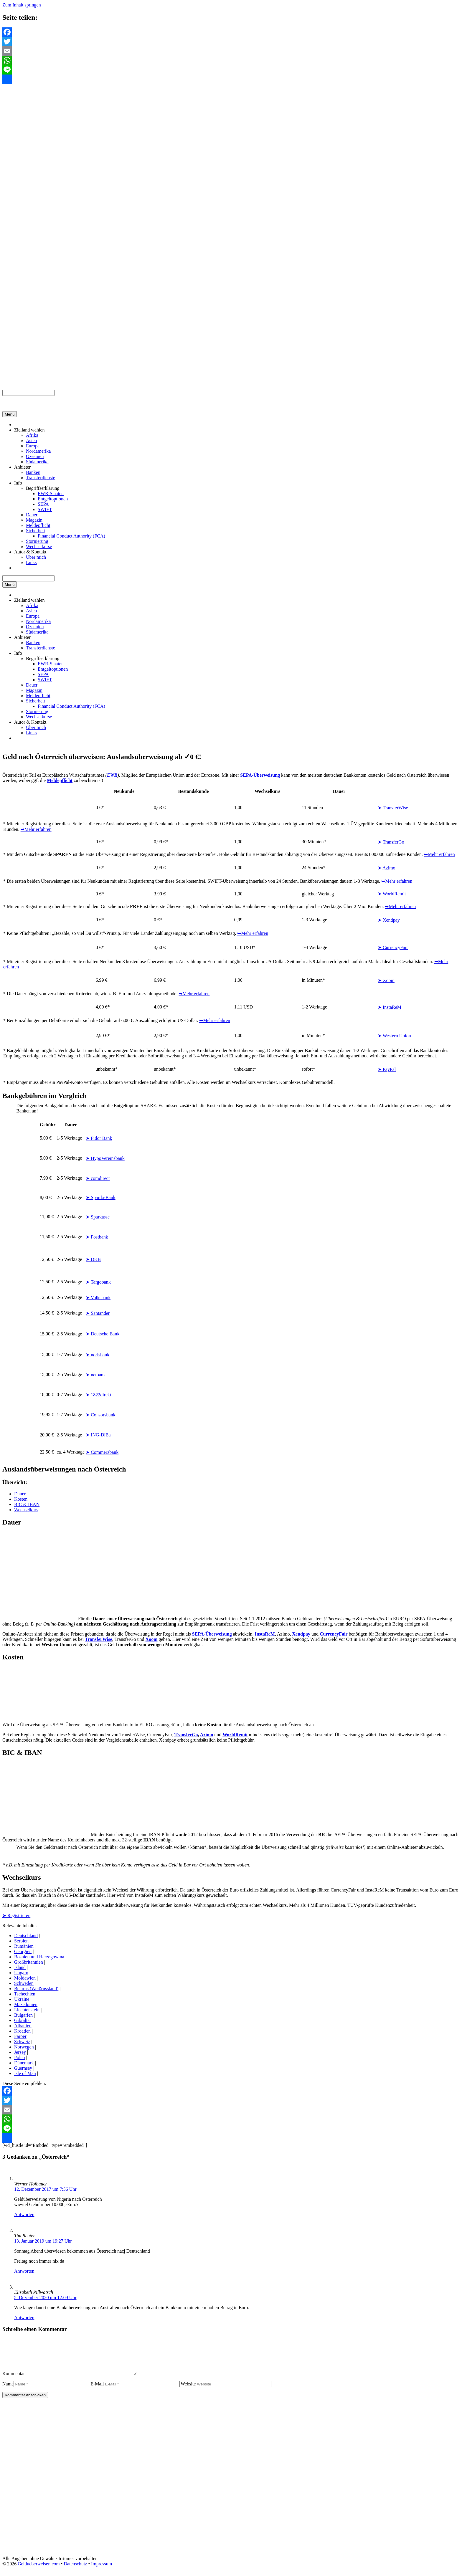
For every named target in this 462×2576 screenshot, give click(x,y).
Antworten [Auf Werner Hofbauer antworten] (24, 2214)
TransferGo (186, 1734)
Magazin (34, 520)
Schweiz (22, 2041)
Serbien (21, 1940)
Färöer (20, 2036)
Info (18, 482)
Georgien (23, 1951)
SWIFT (45, 509)
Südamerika (37, 461)
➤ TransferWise (393, 807)
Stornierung (37, 541)
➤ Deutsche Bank (102, 1333)
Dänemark (24, 2062)
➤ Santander (98, 1313)
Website (188, 2390)
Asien (31, 440)
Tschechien (24, 1993)
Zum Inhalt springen (21, 4)
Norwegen (24, 2046)
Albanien (23, 2025)
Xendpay (301, 1633)
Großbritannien (28, 1962)
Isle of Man (25, 2073)
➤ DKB (93, 1259)
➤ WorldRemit (392, 893)
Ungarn (21, 1972)
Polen (19, 2057)
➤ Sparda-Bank (101, 1197)
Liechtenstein (26, 2009)
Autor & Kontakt (30, 551)
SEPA (43, 504)
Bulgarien (23, 2015)
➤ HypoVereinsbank (105, 1158)
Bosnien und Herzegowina (39, 1956)
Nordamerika (38, 451)
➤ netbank (96, 1374)
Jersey (20, 2052)
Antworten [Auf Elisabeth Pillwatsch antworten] (24, 2317)
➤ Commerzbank (102, 1452)
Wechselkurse (39, 546)
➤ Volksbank (98, 1297)
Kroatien (22, 2030)
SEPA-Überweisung (212, 1633)
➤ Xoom (386, 980)
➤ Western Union (394, 1035)
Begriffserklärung (42, 488)
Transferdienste (40, 477)
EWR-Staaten (51, 493)
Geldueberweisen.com (39, 2570)
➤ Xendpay (389, 919)
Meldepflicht (38, 525)
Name (8, 2390)
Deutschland (26, 1935)
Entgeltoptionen (53, 498)
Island (20, 1967)
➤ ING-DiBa (98, 1434)
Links (31, 562)
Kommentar (13, 2380)
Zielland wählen (29, 429)
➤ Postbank (97, 1236)
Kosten (20, 1499)
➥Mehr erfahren (36, 829)
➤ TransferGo (391, 841)
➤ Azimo (386, 867)
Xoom (152, 1639)
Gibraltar (22, 2020)
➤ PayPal (387, 1069)
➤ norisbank (97, 1354)
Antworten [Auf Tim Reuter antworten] (24, 2271)
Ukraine (21, 1999)
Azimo (206, 1734)
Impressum (101, 2570)
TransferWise (98, 1639)
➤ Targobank (98, 1281)
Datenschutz (75, 2570)
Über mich (36, 557)
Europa (32, 445)
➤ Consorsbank (101, 1414)
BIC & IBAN (26, 1504)
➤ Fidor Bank (99, 1138)
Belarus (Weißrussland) (36, 1988)
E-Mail (97, 2390)
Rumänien (24, 1946)
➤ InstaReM (389, 1007)
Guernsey (23, 2068)
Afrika (32, 435)
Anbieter (22, 466)
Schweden (24, 1983)
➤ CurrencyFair (393, 947)
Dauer (31, 514)
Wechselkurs (26, 1509)
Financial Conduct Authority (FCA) (71, 535)
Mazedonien (25, 2004)
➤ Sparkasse (98, 1216)
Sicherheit (35, 530)
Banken (33, 472)
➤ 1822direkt (98, 1394)
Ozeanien (35, 456)
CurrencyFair (334, 1633)
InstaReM (265, 1633)
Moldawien (25, 1977)
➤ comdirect (98, 1178)
